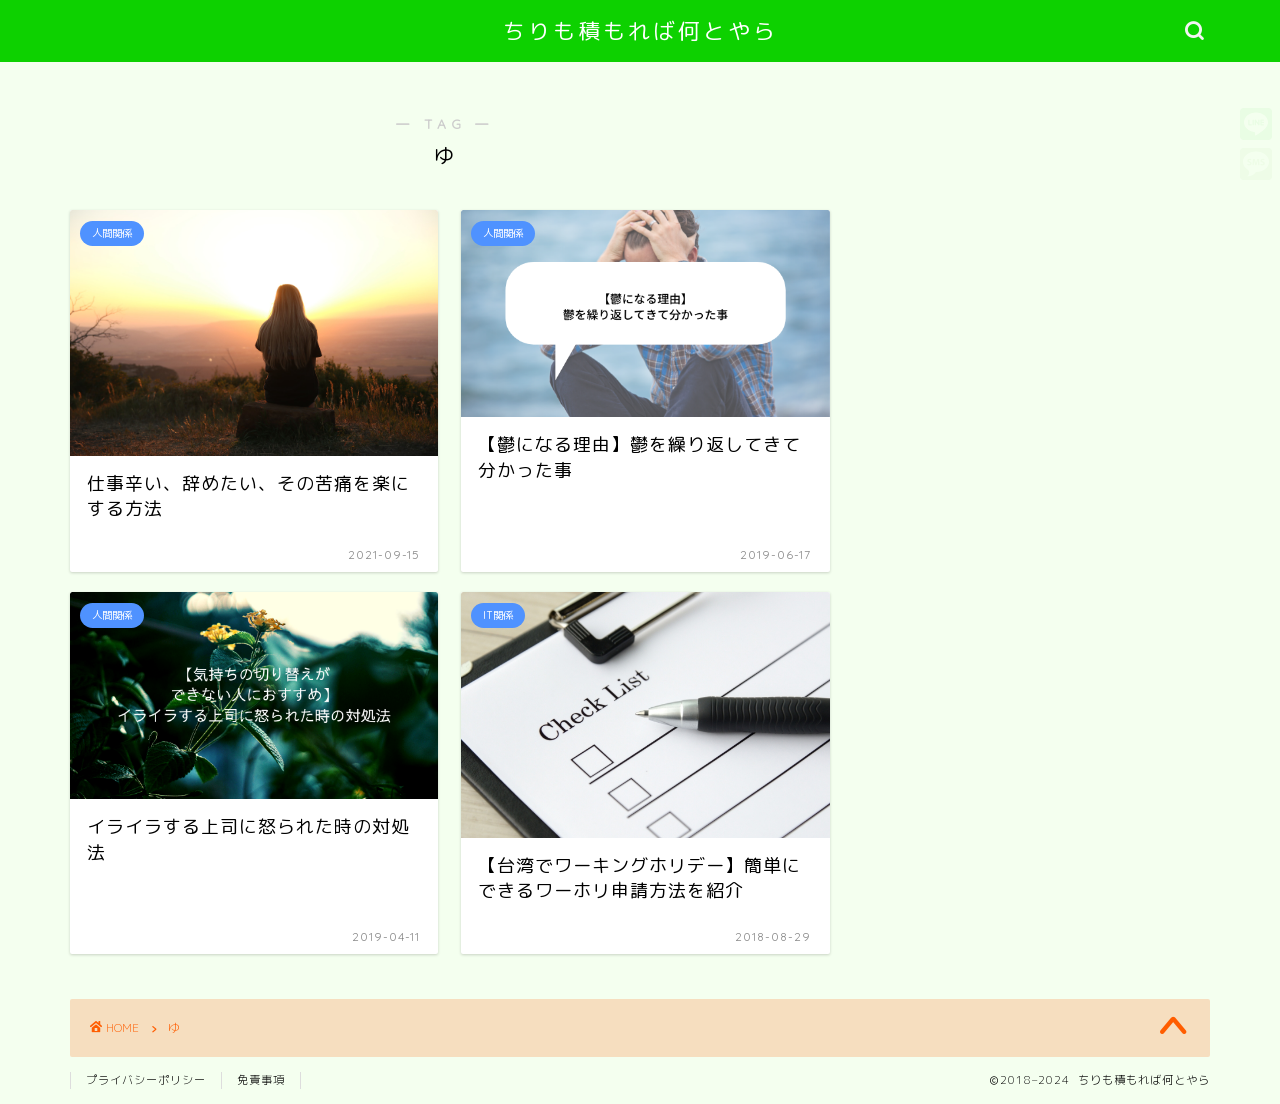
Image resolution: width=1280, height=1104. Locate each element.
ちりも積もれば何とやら (640, 30)
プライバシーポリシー (146, 1080)
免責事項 (261, 1080)
